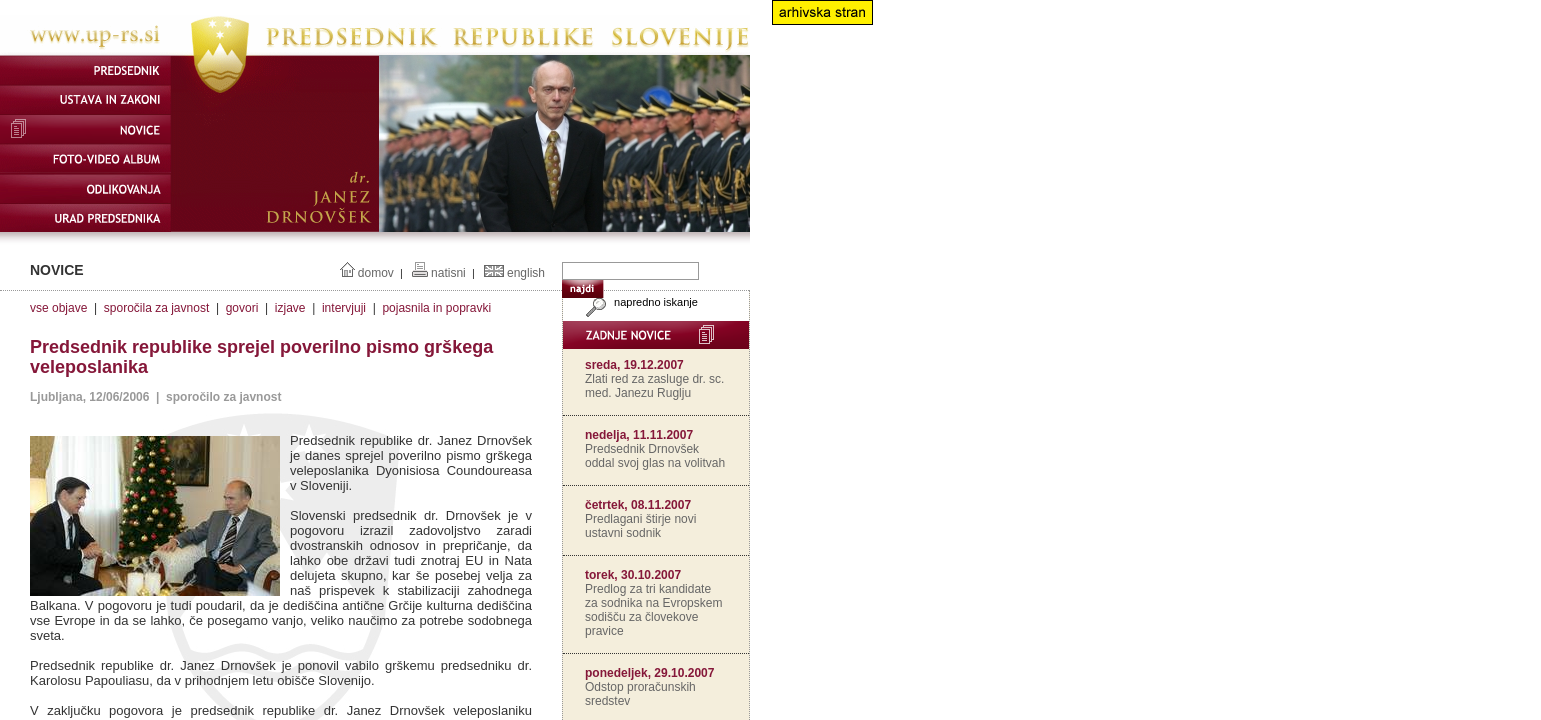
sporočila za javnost (156, 308)
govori (242, 308)
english (526, 273)
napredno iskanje (639, 302)
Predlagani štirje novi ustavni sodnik (640, 526)
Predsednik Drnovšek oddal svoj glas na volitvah (655, 456)
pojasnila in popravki (436, 308)
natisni (448, 273)
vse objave (58, 308)
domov (376, 273)
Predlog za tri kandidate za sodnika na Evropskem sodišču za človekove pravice (653, 610)
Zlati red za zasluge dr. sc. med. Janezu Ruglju (654, 386)
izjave (290, 308)
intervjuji (344, 308)
